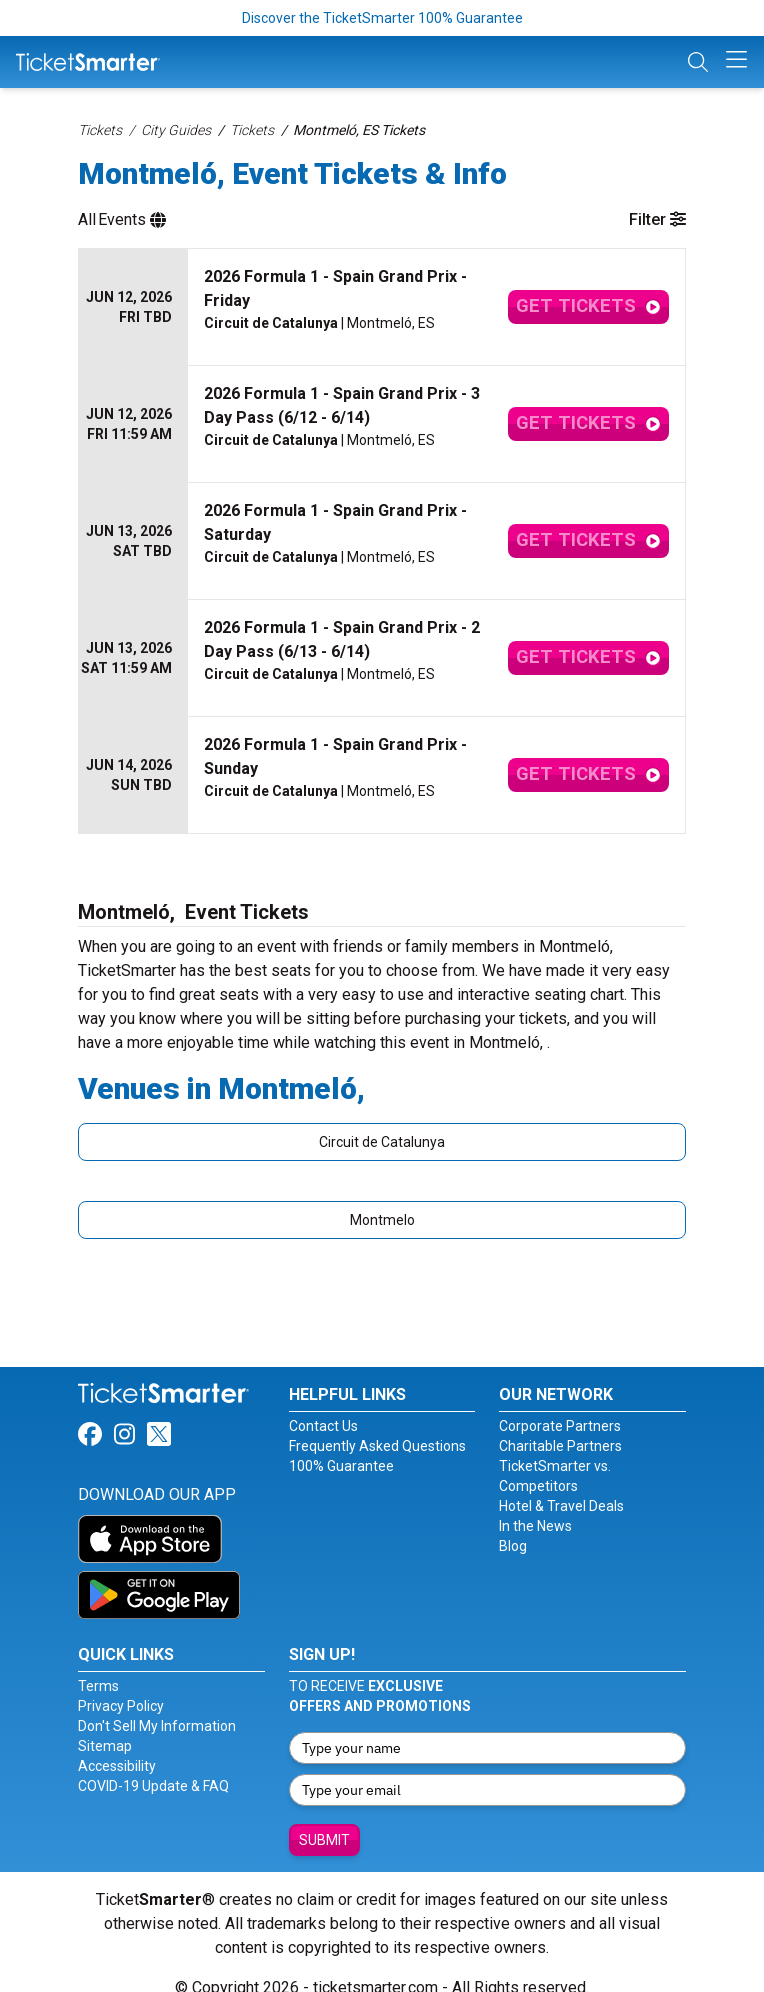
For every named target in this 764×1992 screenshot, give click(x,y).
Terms (98, 1662)
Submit (324, 1816)
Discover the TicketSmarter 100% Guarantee (382, 18)
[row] (382, 295)
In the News (535, 1502)
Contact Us (323, 1402)
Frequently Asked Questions (377, 1422)
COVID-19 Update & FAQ (153, 1762)
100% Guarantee (341, 1442)
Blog (513, 1522)
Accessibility (117, 1742)
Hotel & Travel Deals (561, 1482)
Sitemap (105, 1722)
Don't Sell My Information (157, 1702)
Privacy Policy (121, 1682)
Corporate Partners (560, 1402)
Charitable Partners (560, 1422)
